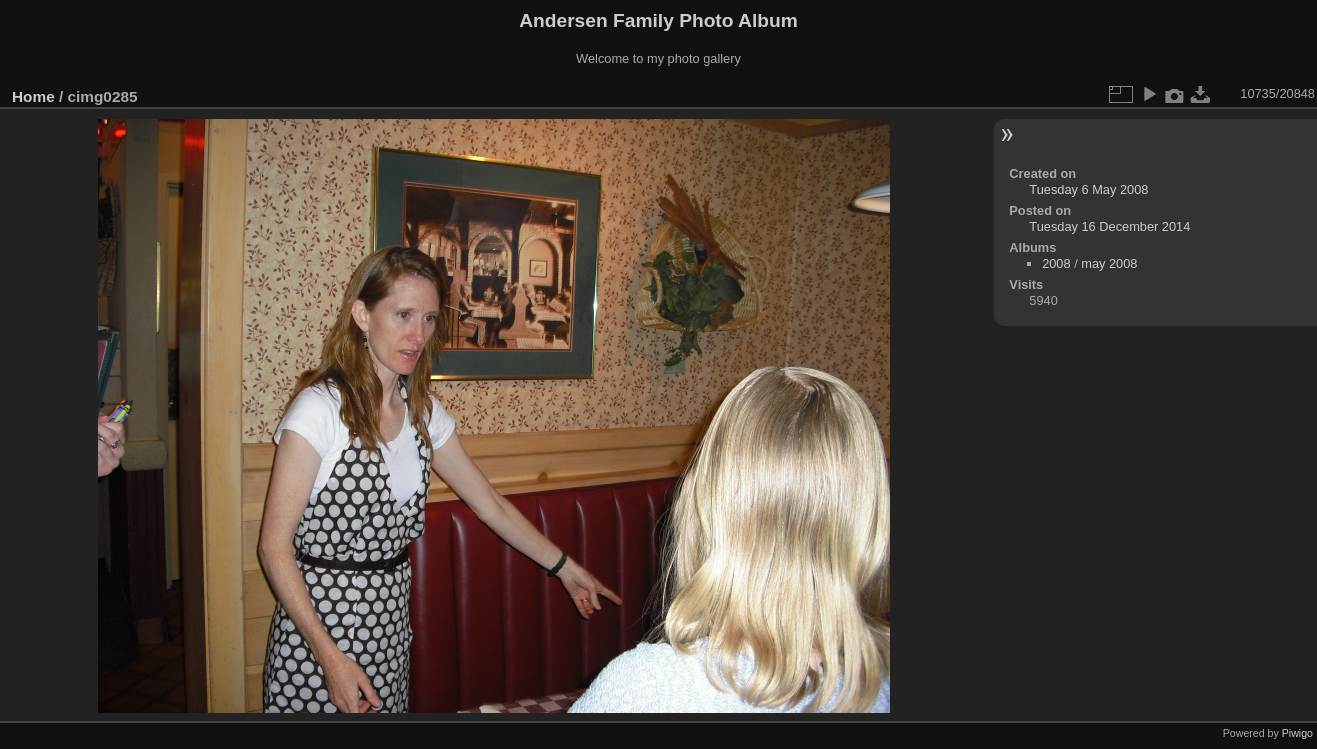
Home (33, 96)
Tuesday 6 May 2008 (1088, 189)
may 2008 (1109, 263)
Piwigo (1297, 733)
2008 (1056, 263)
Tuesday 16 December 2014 (1109, 226)
